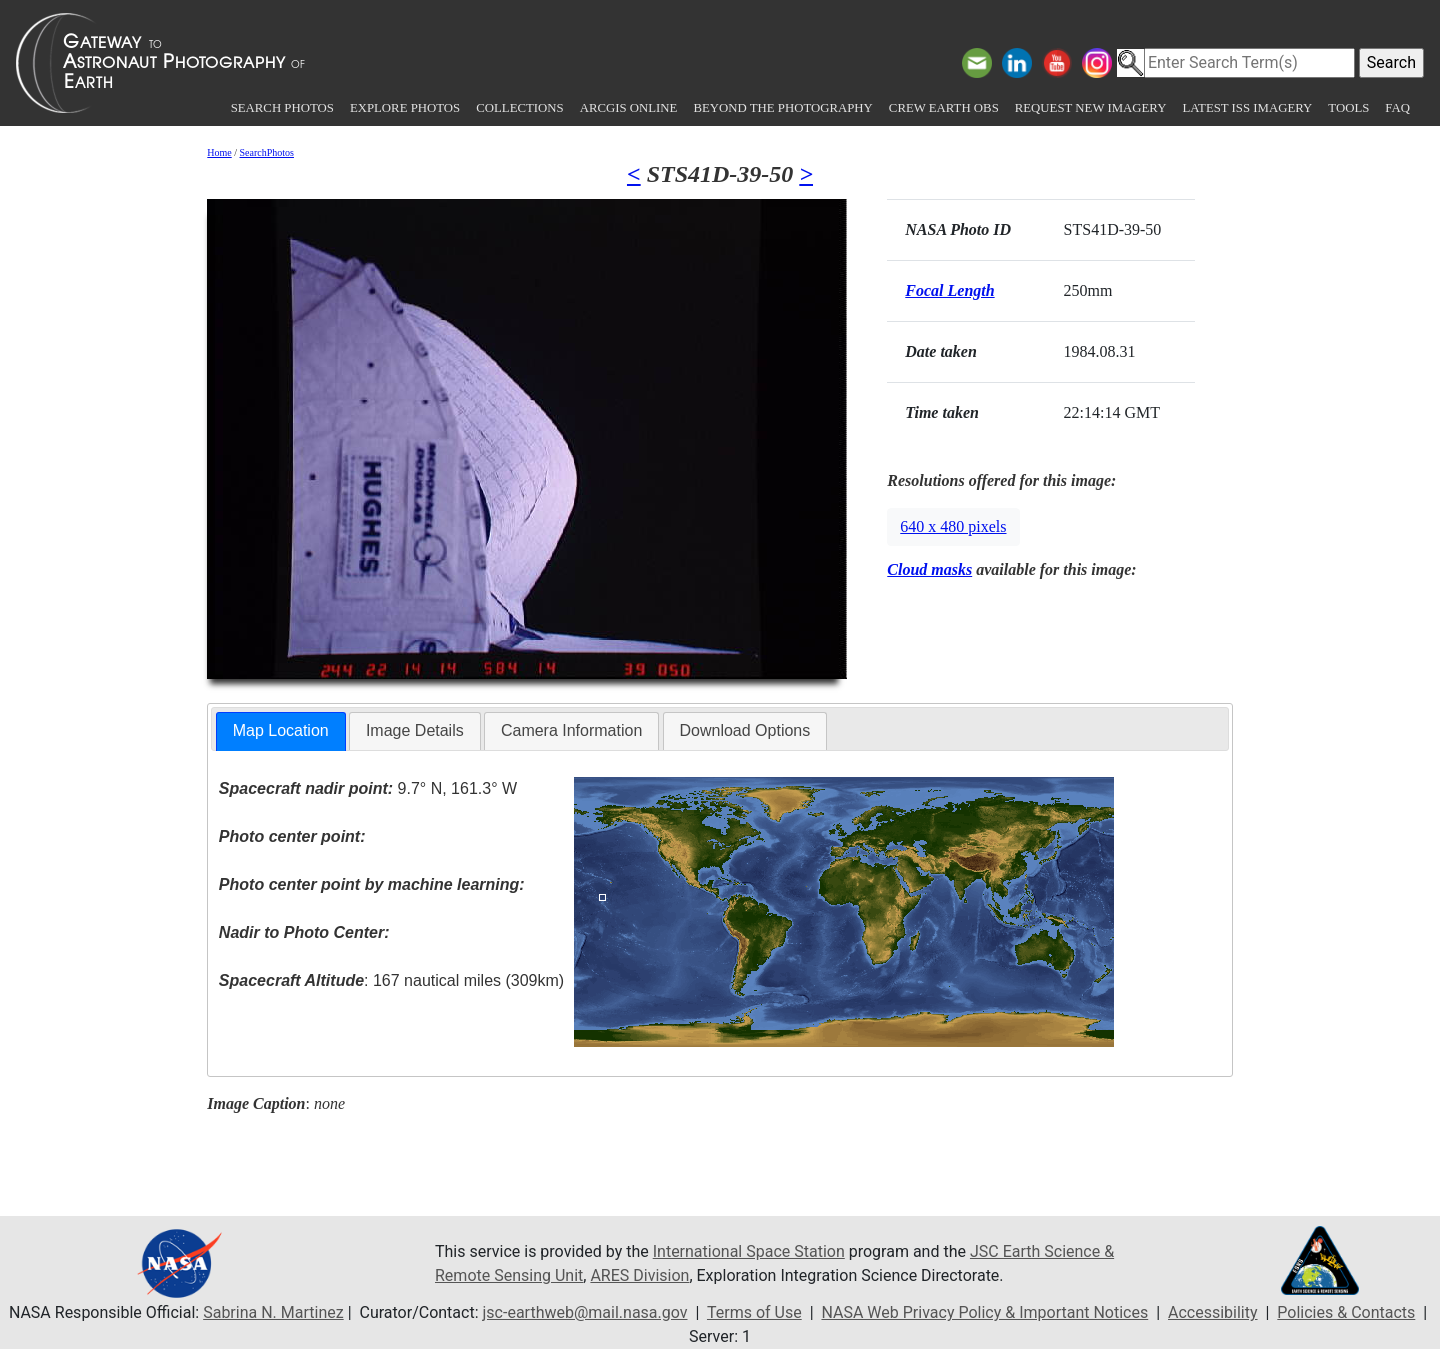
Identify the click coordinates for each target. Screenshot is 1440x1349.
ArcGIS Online (629, 108)
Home (219, 152)
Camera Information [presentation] (571, 730)
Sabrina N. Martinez (273, 1312)
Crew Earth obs (944, 108)
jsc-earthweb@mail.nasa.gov (585, 1312)
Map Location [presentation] (281, 730)
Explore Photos (405, 108)
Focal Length (949, 290)
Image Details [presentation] (415, 730)
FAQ (1397, 108)
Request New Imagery (1091, 108)
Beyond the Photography (782, 108)
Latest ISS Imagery (1247, 108)
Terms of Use (754, 1312)
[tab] (281, 731)
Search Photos (282, 108)
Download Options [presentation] (745, 730)
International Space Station (749, 1251)
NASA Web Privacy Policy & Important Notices (984, 1312)
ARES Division (639, 1275)
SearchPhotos (267, 152)
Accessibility (1213, 1312)
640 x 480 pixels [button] (953, 526)
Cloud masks (929, 569)
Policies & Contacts (1346, 1312)
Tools (1348, 108)
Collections (519, 108)
